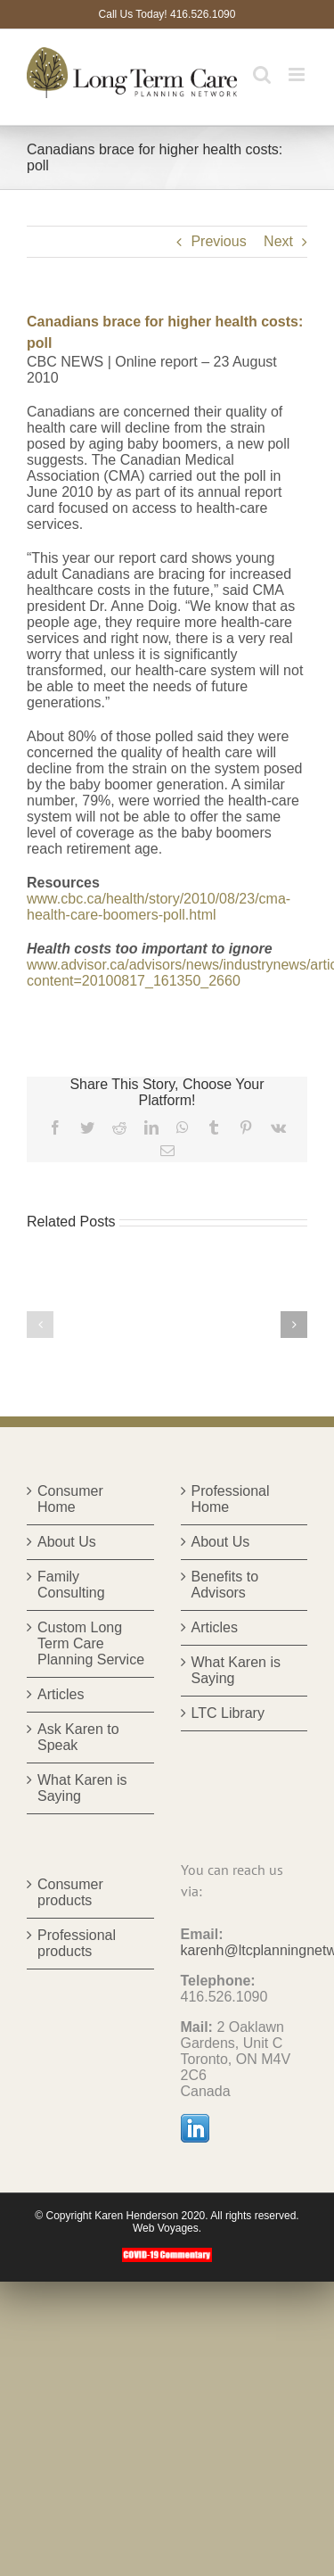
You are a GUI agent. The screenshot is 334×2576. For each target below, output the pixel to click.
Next (278, 241)
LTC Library (228, 1713)
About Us (66, 1541)
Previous (218, 241)
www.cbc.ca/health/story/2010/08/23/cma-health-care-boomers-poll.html (158, 906)
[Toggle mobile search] (262, 74)
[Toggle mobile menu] (298, 74)
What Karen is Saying (81, 1788)
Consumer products (70, 1892)
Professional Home (230, 1499)
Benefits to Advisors (225, 1584)
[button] (40, 1324)
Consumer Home (70, 1499)
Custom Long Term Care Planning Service (90, 1643)
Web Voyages (166, 2228)
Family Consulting (71, 1584)
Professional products (76, 1943)
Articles (60, 1694)
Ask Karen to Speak (78, 1737)
